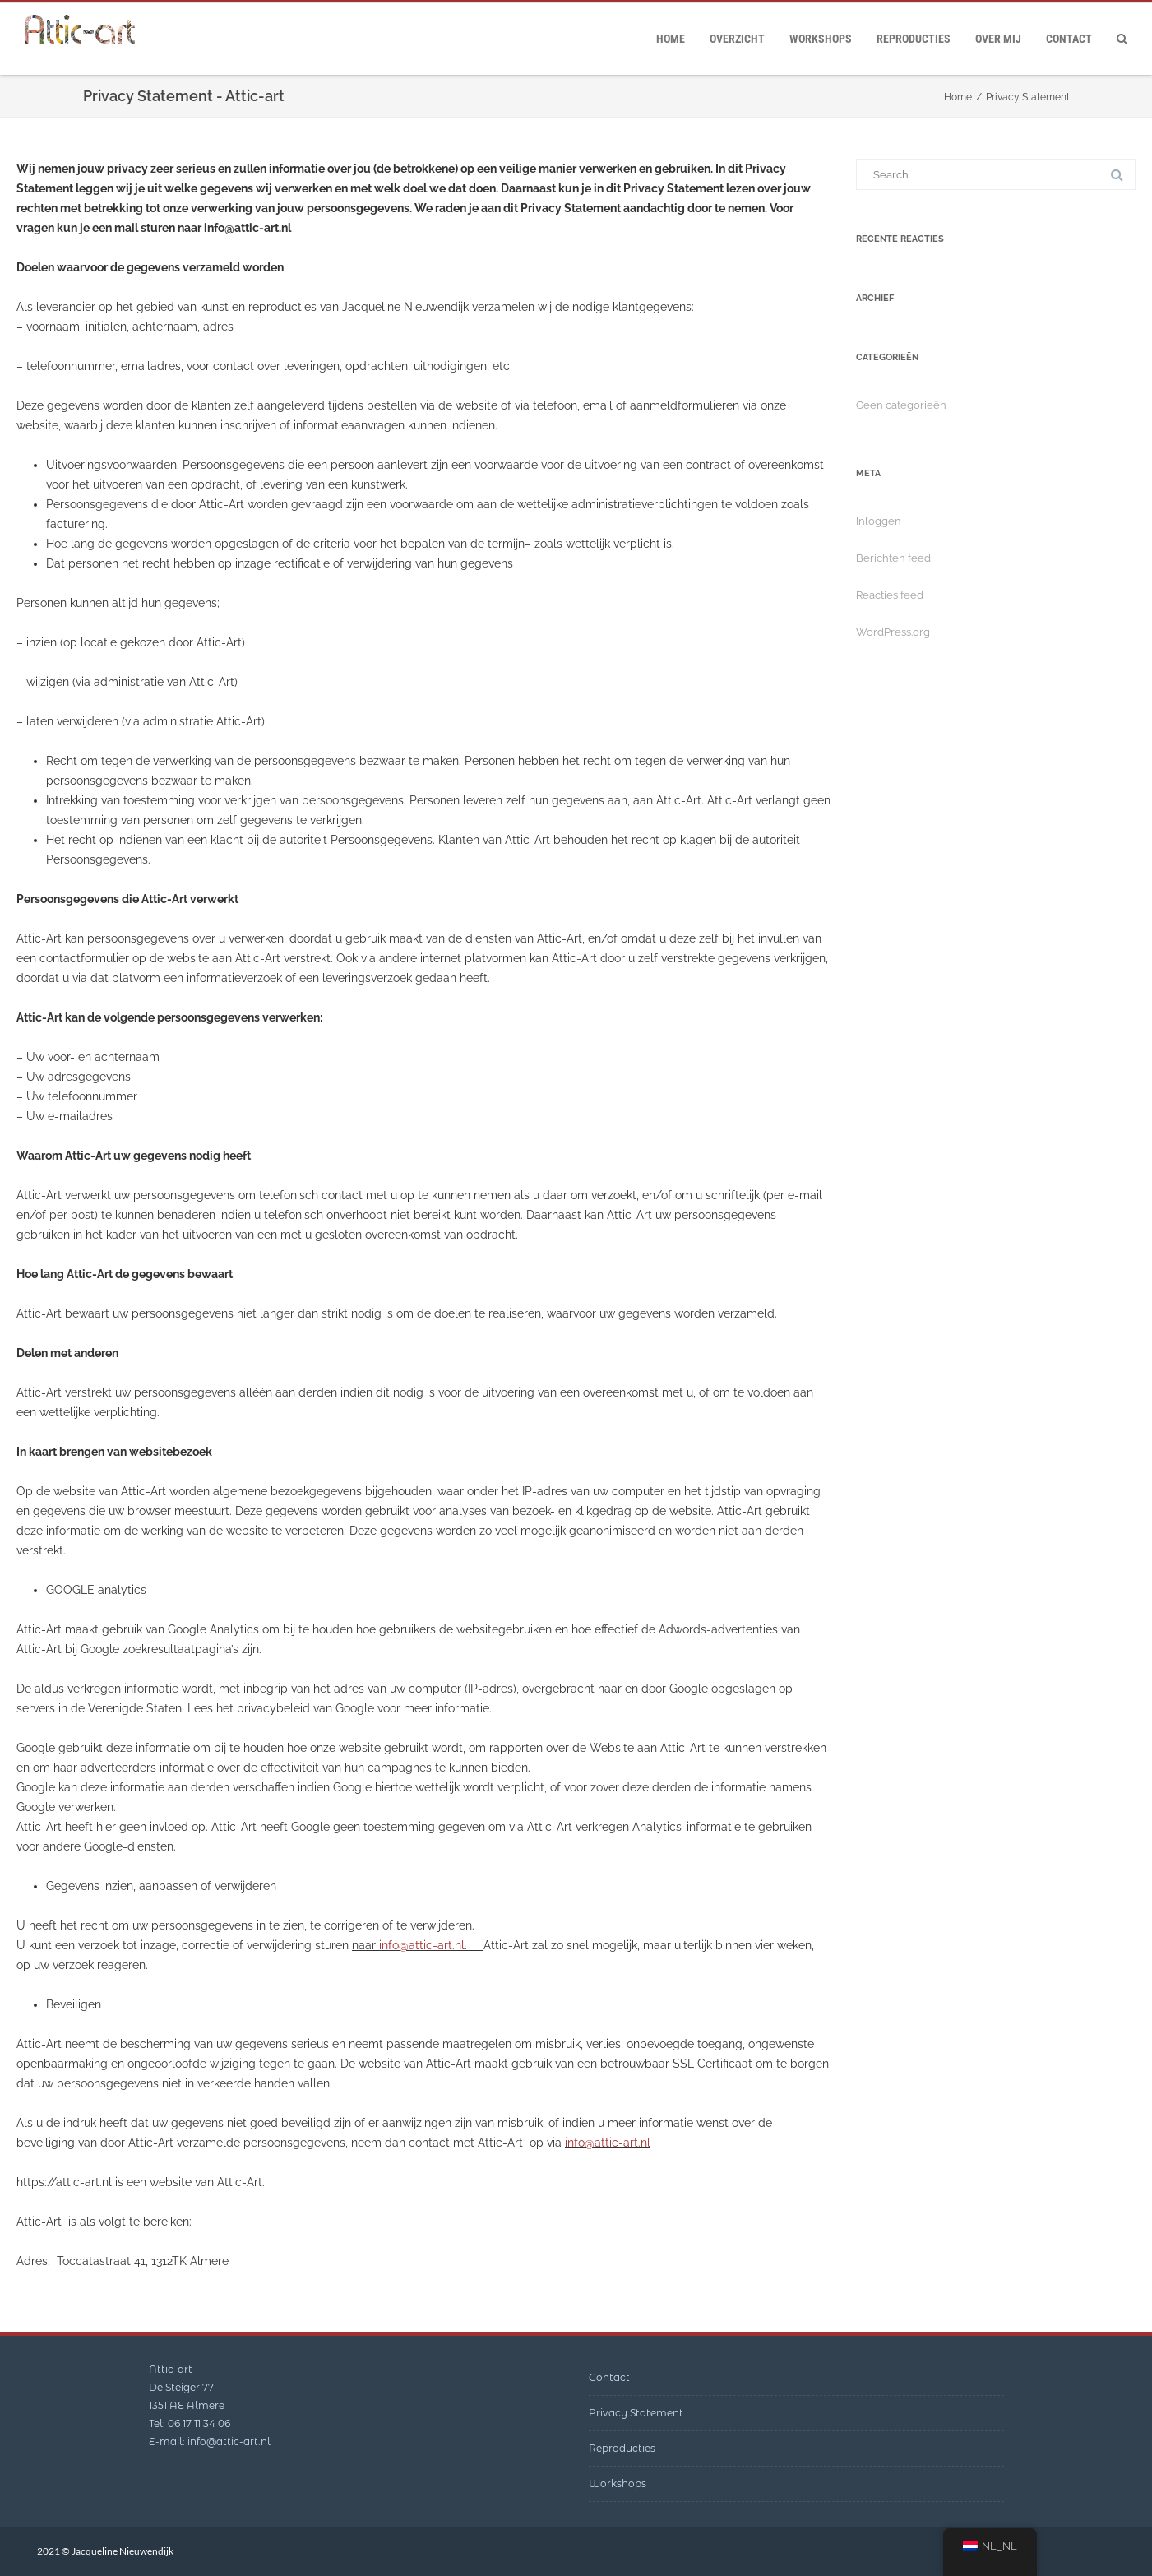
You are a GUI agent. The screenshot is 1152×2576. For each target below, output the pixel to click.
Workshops (820, 38)
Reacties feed (889, 595)
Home (670, 38)
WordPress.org (893, 632)
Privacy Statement (636, 2413)
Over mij (998, 38)
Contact (1069, 38)
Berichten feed (893, 558)
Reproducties (914, 38)
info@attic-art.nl (422, 1945)
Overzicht (737, 38)
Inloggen (878, 521)
